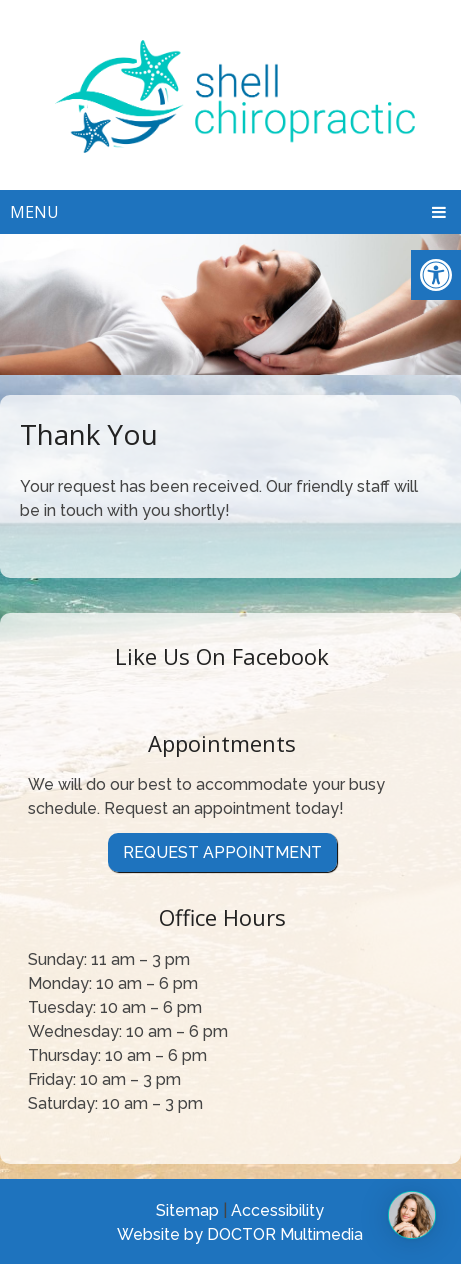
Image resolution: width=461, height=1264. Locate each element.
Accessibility (277, 1210)
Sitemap (187, 1210)
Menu (34, 212)
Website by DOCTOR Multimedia (240, 1234)
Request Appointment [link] (222, 852)
